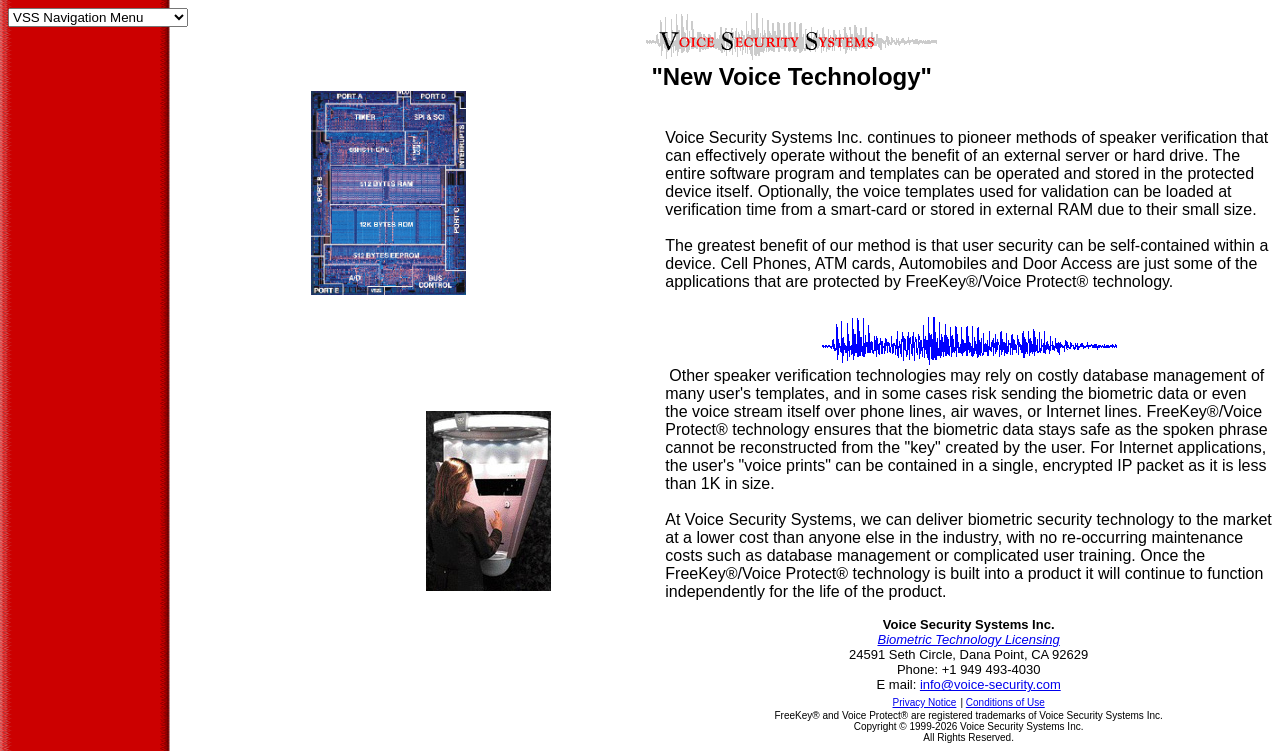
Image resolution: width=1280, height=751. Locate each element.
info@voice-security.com (990, 684)
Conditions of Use (1005, 702)
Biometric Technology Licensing (968, 639)
